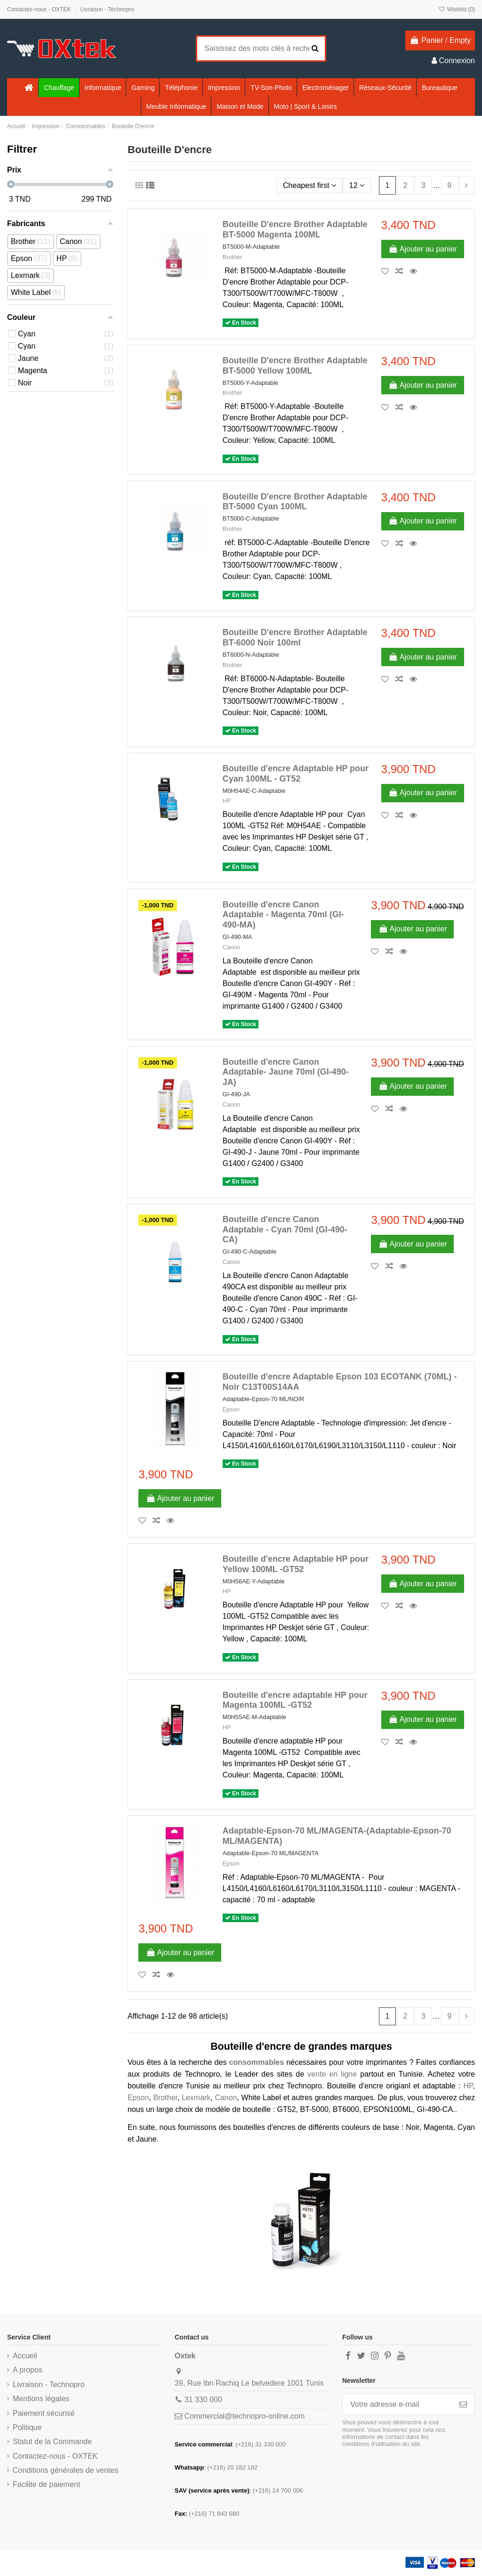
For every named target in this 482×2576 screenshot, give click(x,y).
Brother (232, 257)
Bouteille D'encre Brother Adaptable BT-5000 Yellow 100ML (295, 365)
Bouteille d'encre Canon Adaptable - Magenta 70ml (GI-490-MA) (283, 914)
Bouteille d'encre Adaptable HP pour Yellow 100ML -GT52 (296, 1564)
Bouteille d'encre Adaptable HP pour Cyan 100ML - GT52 (296, 773)
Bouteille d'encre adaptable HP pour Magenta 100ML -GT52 (295, 1700)
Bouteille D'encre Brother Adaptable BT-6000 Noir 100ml (295, 637)
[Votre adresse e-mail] (397, 2404)
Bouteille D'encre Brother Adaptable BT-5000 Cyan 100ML (295, 502)
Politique (27, 2427)
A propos (27, 2370)
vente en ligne (332, 2074)
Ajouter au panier (422, 249)
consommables (256, 2062)
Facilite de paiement (46, 2484)
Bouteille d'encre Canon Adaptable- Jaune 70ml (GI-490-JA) (286, 1072)
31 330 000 (203, 2400)
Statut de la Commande (52, 2441)
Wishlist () (456, 9)
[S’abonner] (463, 2404)
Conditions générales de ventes (65, 2470)
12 (356, 185)
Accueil (25, 2356)
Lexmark (196, 2098)
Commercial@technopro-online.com (245, 2416)
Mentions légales (41, 2399)
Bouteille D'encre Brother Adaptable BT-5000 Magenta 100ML (295, 229)
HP (227, 800)
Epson (231, 1409)
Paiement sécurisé (44, 2413)
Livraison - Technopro (107, 9)
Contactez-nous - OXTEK (39, 9)
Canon (232, 947)
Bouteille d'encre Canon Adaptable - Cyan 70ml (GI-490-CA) (285, 1229)
